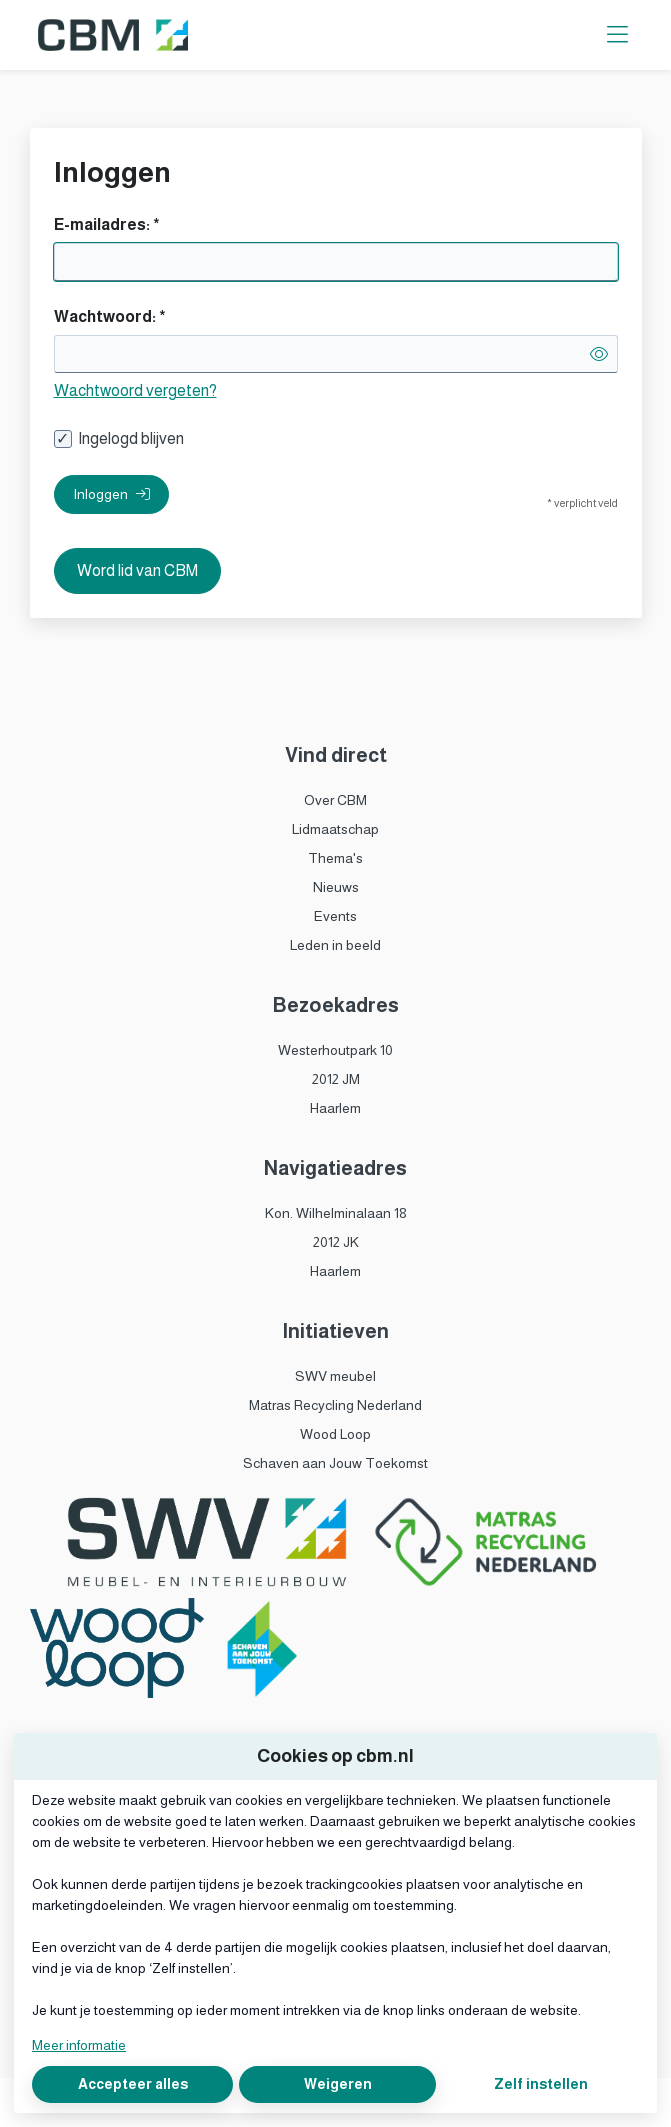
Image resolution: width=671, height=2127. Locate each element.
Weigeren (338, 2084)
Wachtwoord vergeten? (135, 390)
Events (335, 916)
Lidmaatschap (335, 829)
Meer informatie (79, 2045)
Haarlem (335, 1108)
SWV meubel (335, 1376)
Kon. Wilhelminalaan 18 (336, 1213)
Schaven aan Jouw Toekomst (335, 1463)
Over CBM (335, 800)
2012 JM (336, 1079)
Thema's (335, 858)
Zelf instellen (541, 2084)
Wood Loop (335, 1434)
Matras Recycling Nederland (335, 1405)
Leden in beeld (335, 945)
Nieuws (336, 887)
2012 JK (336, 1242)
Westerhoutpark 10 (335, 1050)
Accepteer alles (133, 2084)
